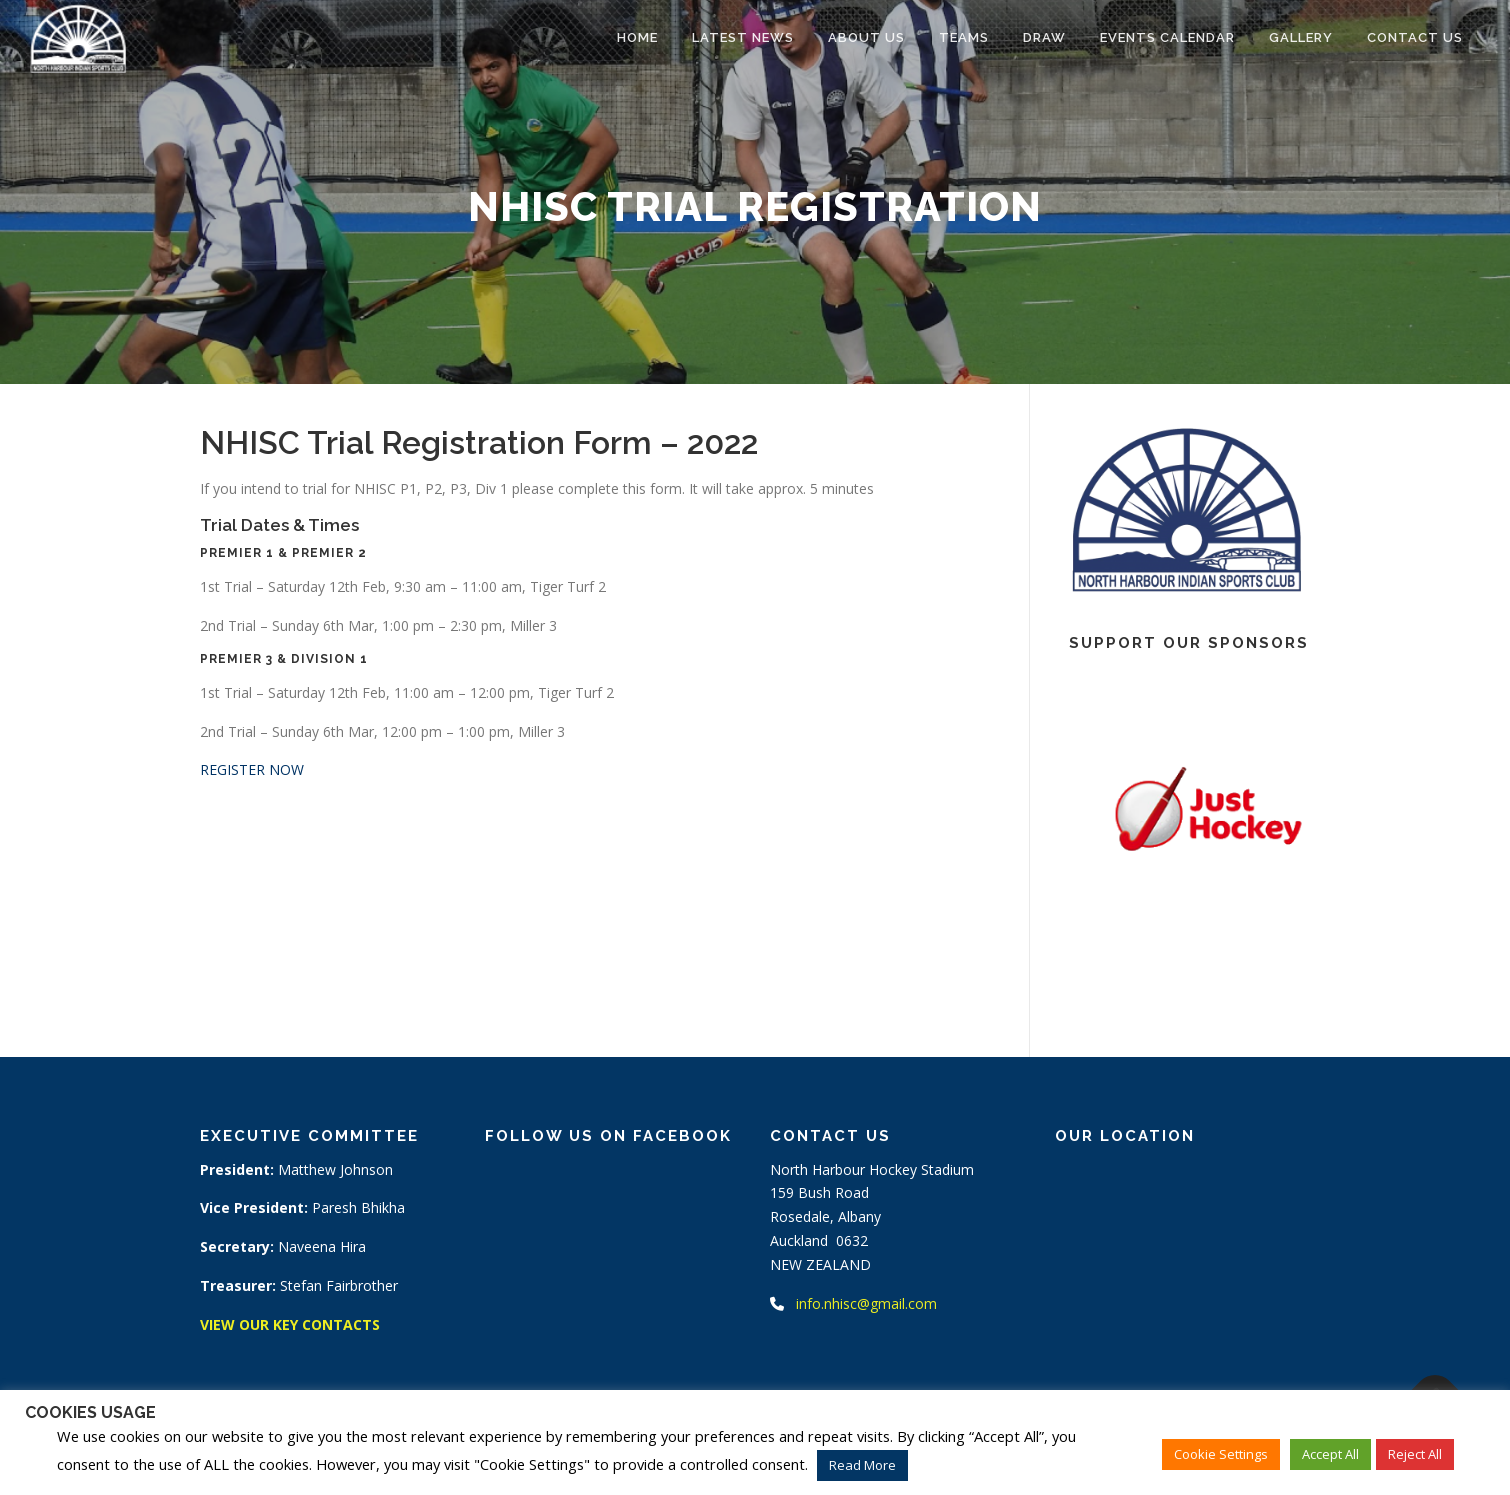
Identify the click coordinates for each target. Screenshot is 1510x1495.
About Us (866, 37)
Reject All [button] (1415, 1454)
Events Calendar (1167, 37)
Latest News (743, 37)
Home (637, 37)
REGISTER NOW (252, 769)
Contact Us (1415, 37)
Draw (1044, 37)
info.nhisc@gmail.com (866, 1303)
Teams (964, 37)
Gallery (1301, 37)
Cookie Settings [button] (1221, 1454)
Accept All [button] (1330, 1454)
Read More (862, 1465)
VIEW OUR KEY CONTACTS (290, 1324)
